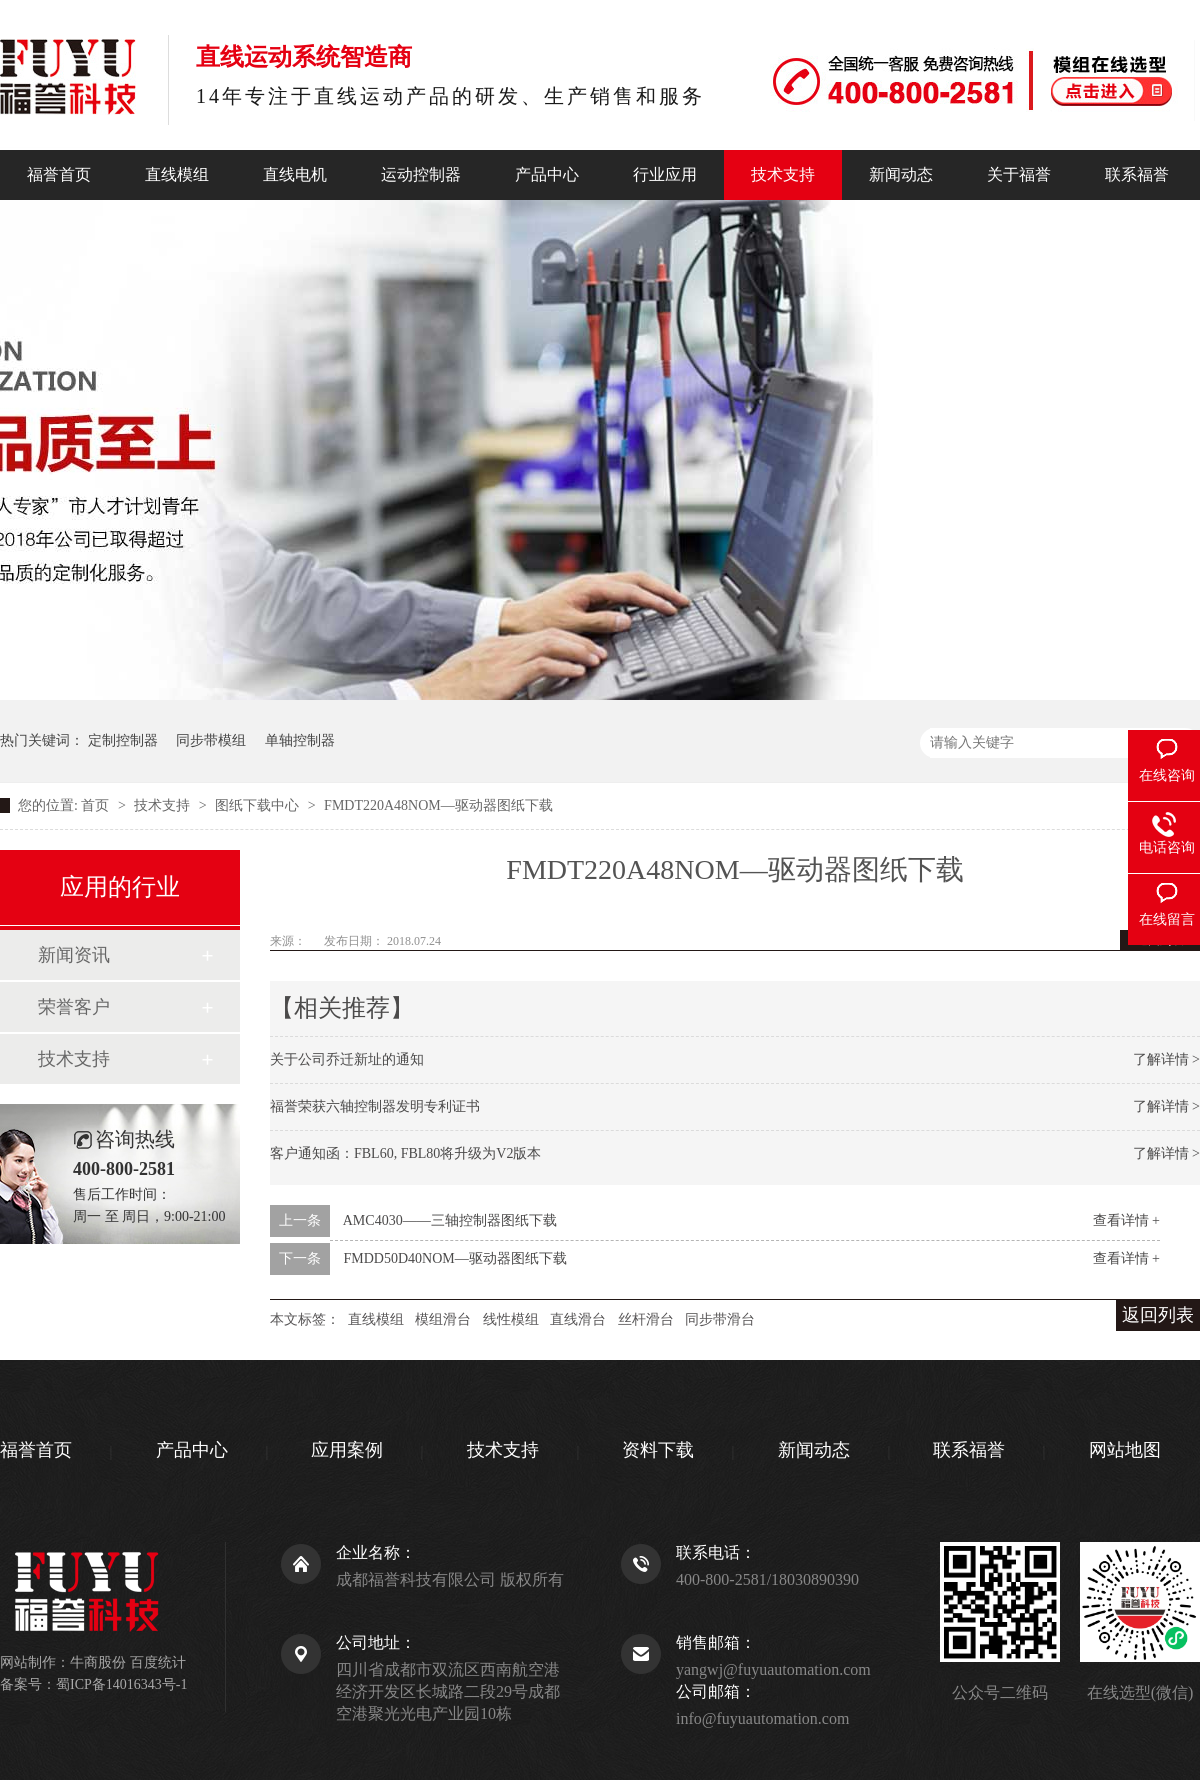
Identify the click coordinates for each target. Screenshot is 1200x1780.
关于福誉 (1019, 174)
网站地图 (1125, 1450)
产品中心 (547, 174)
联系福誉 (1137, 174)
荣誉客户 (74, 1007)
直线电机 (295, 174)
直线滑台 (578, 1319)
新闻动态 (901, 174)
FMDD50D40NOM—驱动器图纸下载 (455, 1258)
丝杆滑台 (646, 1319)
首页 (97, 805)
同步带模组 (211, 740)
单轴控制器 (300, 740)
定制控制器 (123, 740)
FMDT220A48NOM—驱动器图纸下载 (438, 805)
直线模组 (177, 174)
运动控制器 (421, 174)
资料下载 (658, 1450)
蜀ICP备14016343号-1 (121, 1684)
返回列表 (1158, 1315)
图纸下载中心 (259, 805)
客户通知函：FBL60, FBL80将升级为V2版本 (405, 1153)
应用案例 (347, 1450)
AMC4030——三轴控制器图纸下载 (450, 1220)
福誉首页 (59, 174)
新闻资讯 (74, 955)
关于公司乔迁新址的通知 (347, 1059)
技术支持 (783, 174)
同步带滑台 (720, 1319)
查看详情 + (1126, 1220)
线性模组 (511, 1319)
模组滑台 (443, 1319)
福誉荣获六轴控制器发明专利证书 (375, 1106)
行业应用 (665, 174)
